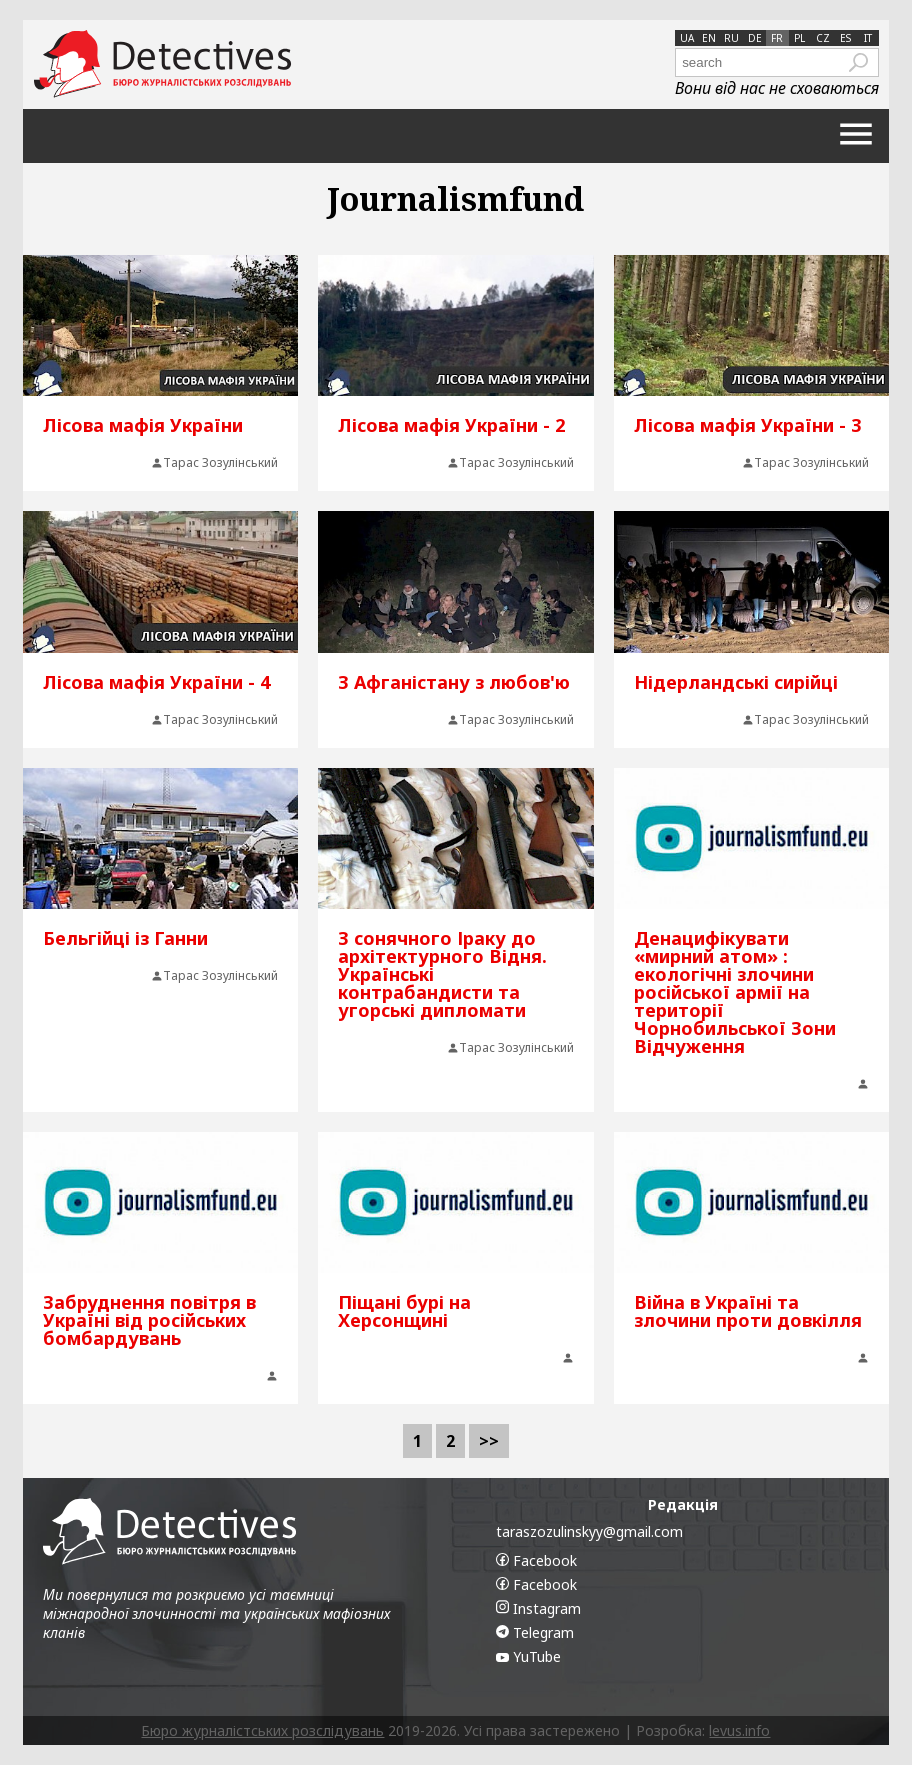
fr (777, 38)
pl (799, 38)
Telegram (535, 1632)
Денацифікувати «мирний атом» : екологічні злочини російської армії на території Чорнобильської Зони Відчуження (735, 992)
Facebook (536, 1560)
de (755, 38)
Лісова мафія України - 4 (156, 682)
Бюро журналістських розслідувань (262, 1730)
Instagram (538, 1608)
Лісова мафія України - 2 (451, 425)
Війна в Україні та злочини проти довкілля (748, 1311)
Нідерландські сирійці (736, 682)
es (845, 38)
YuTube (528, 1656)
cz (823, 38)
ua (687, 38)
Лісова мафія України (143, 425)
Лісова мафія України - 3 (747, 425)
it (868, 38)
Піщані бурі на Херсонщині (404, 1311)
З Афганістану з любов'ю (454, 682)
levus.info (739, 1730)
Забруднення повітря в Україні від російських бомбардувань (149, 1320)
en (709, 38)
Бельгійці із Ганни (125, 938)
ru (731, 38)
